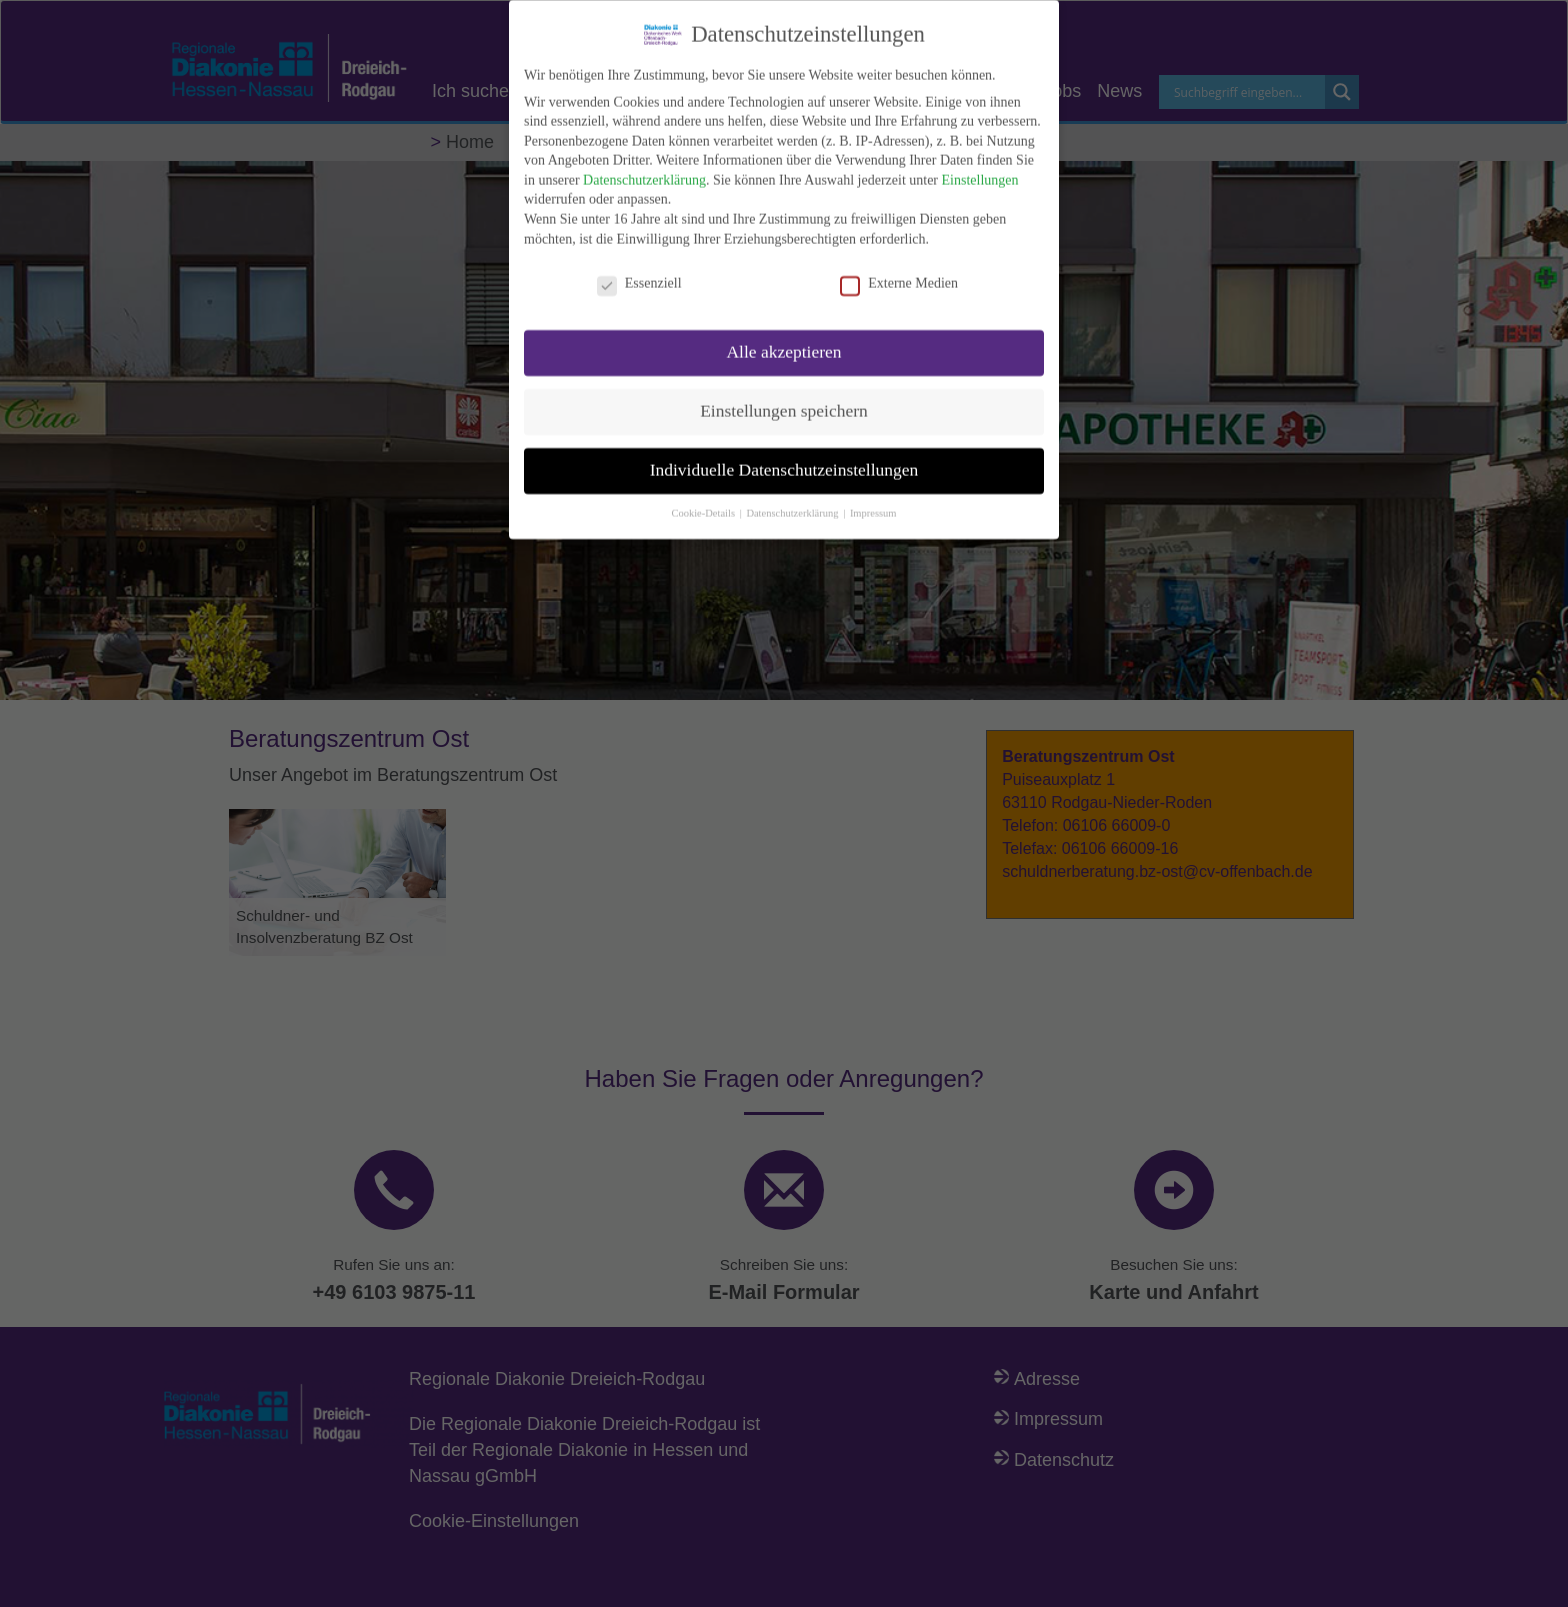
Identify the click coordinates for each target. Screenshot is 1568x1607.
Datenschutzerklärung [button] (793, 500)
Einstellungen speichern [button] (784, 398)
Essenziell (639, 270)
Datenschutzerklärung (644, 167)
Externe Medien (899, 270)
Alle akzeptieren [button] (783, 339)
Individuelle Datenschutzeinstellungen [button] (784, 457)
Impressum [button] (873, 500)
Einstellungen (980, 167)
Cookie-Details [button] (704, 500)
